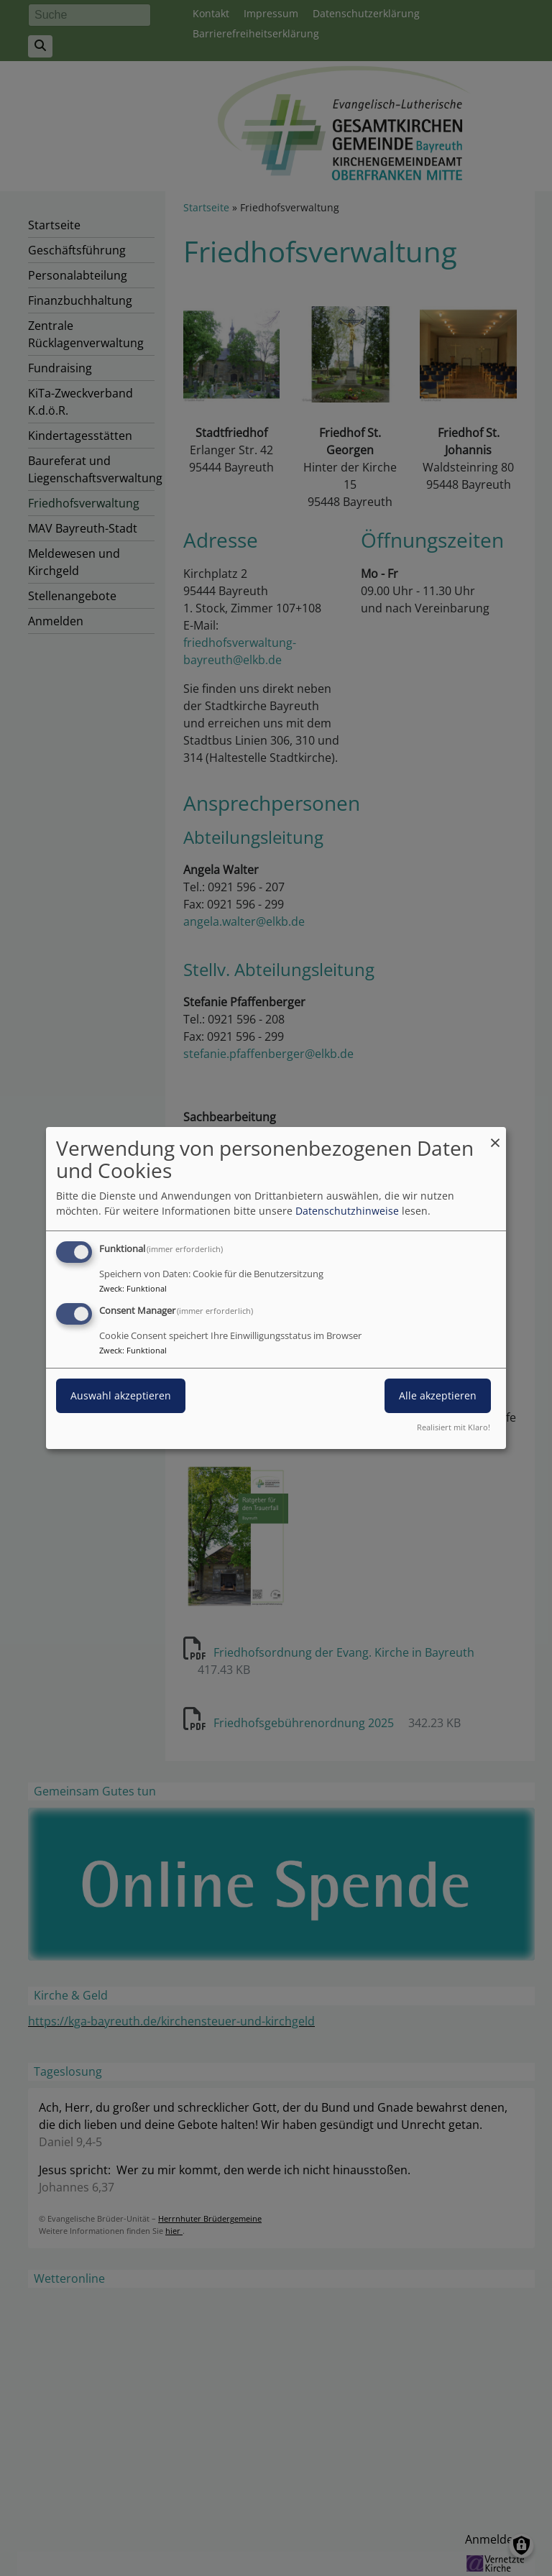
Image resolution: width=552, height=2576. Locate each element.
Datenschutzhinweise (347, 1211)
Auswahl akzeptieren (120, 1395)
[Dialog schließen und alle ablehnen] (495, 1136)
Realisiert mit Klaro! (453, 1427)
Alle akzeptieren (438, 1395)
